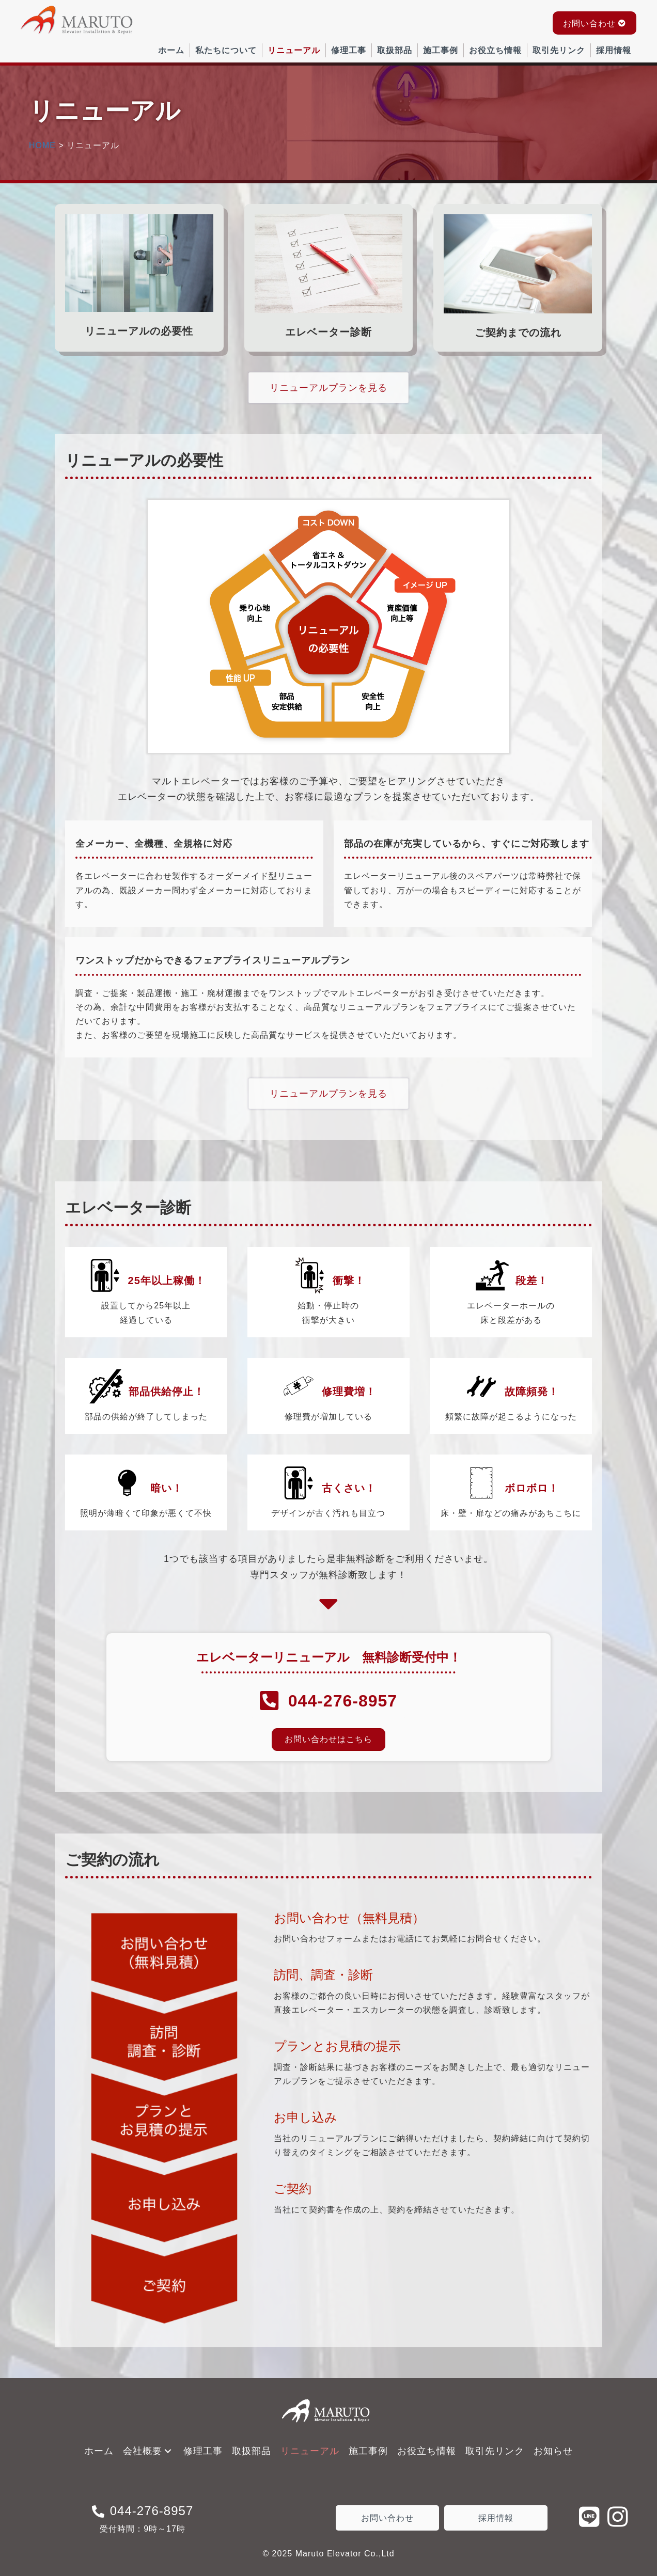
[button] (594, 23)
